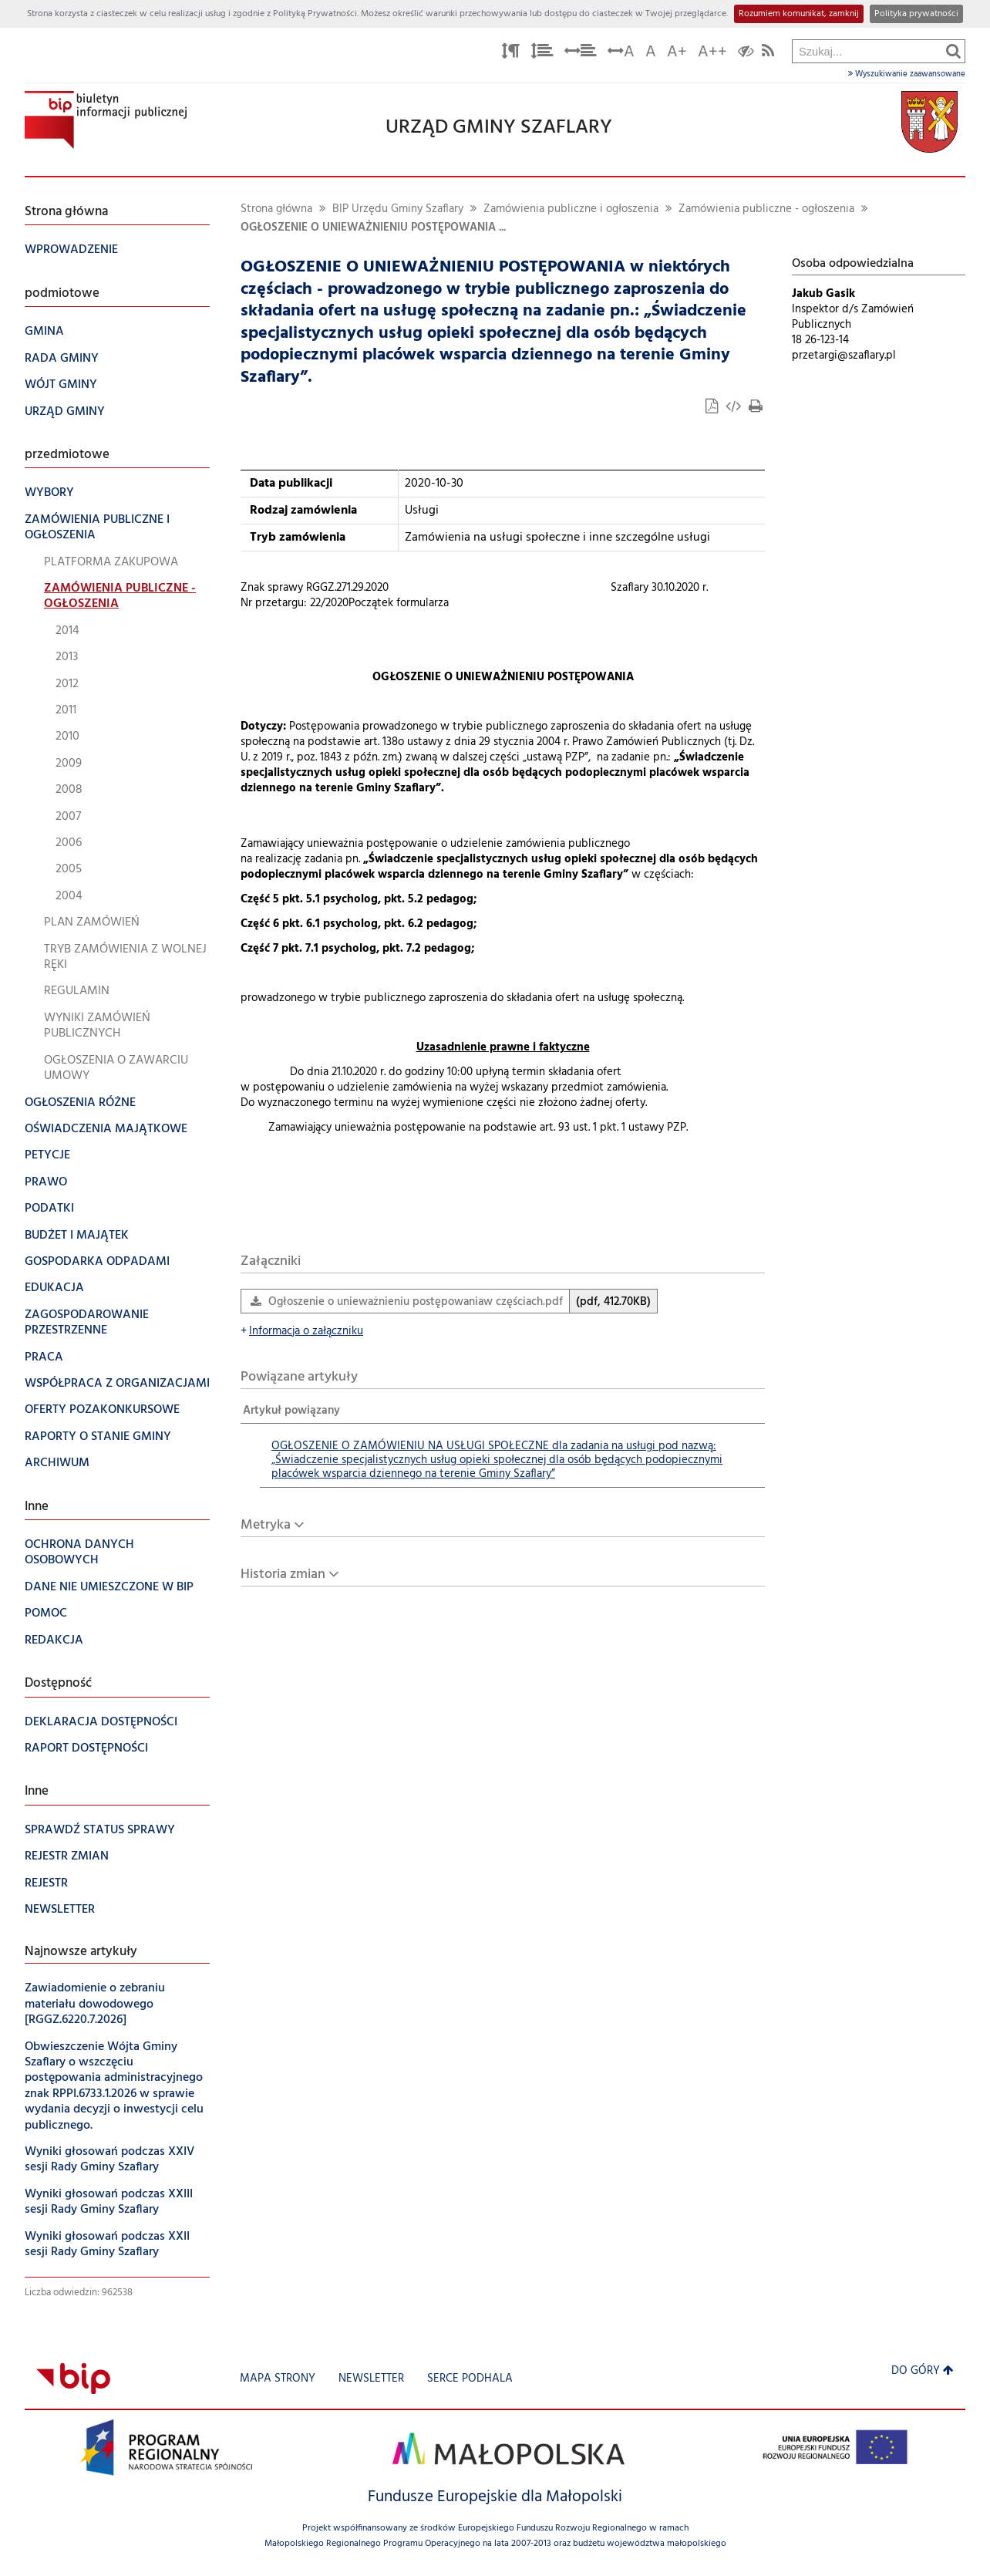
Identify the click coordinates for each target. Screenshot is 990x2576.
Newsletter (371, 2379)
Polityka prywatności (916, 14)
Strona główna (276, 209)
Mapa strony (277, 2379)
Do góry (922, 2371)
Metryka (266, 1525)
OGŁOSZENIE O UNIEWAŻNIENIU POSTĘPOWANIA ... (373, 228)
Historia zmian (283, 1574)
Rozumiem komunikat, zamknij (799, 14)
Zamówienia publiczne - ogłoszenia (766, 209)
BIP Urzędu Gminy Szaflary (397, 209)
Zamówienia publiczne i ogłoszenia (570, 209)
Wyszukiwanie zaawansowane (906, 74)
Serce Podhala (470, 2379)
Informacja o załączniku (302, 1331)
